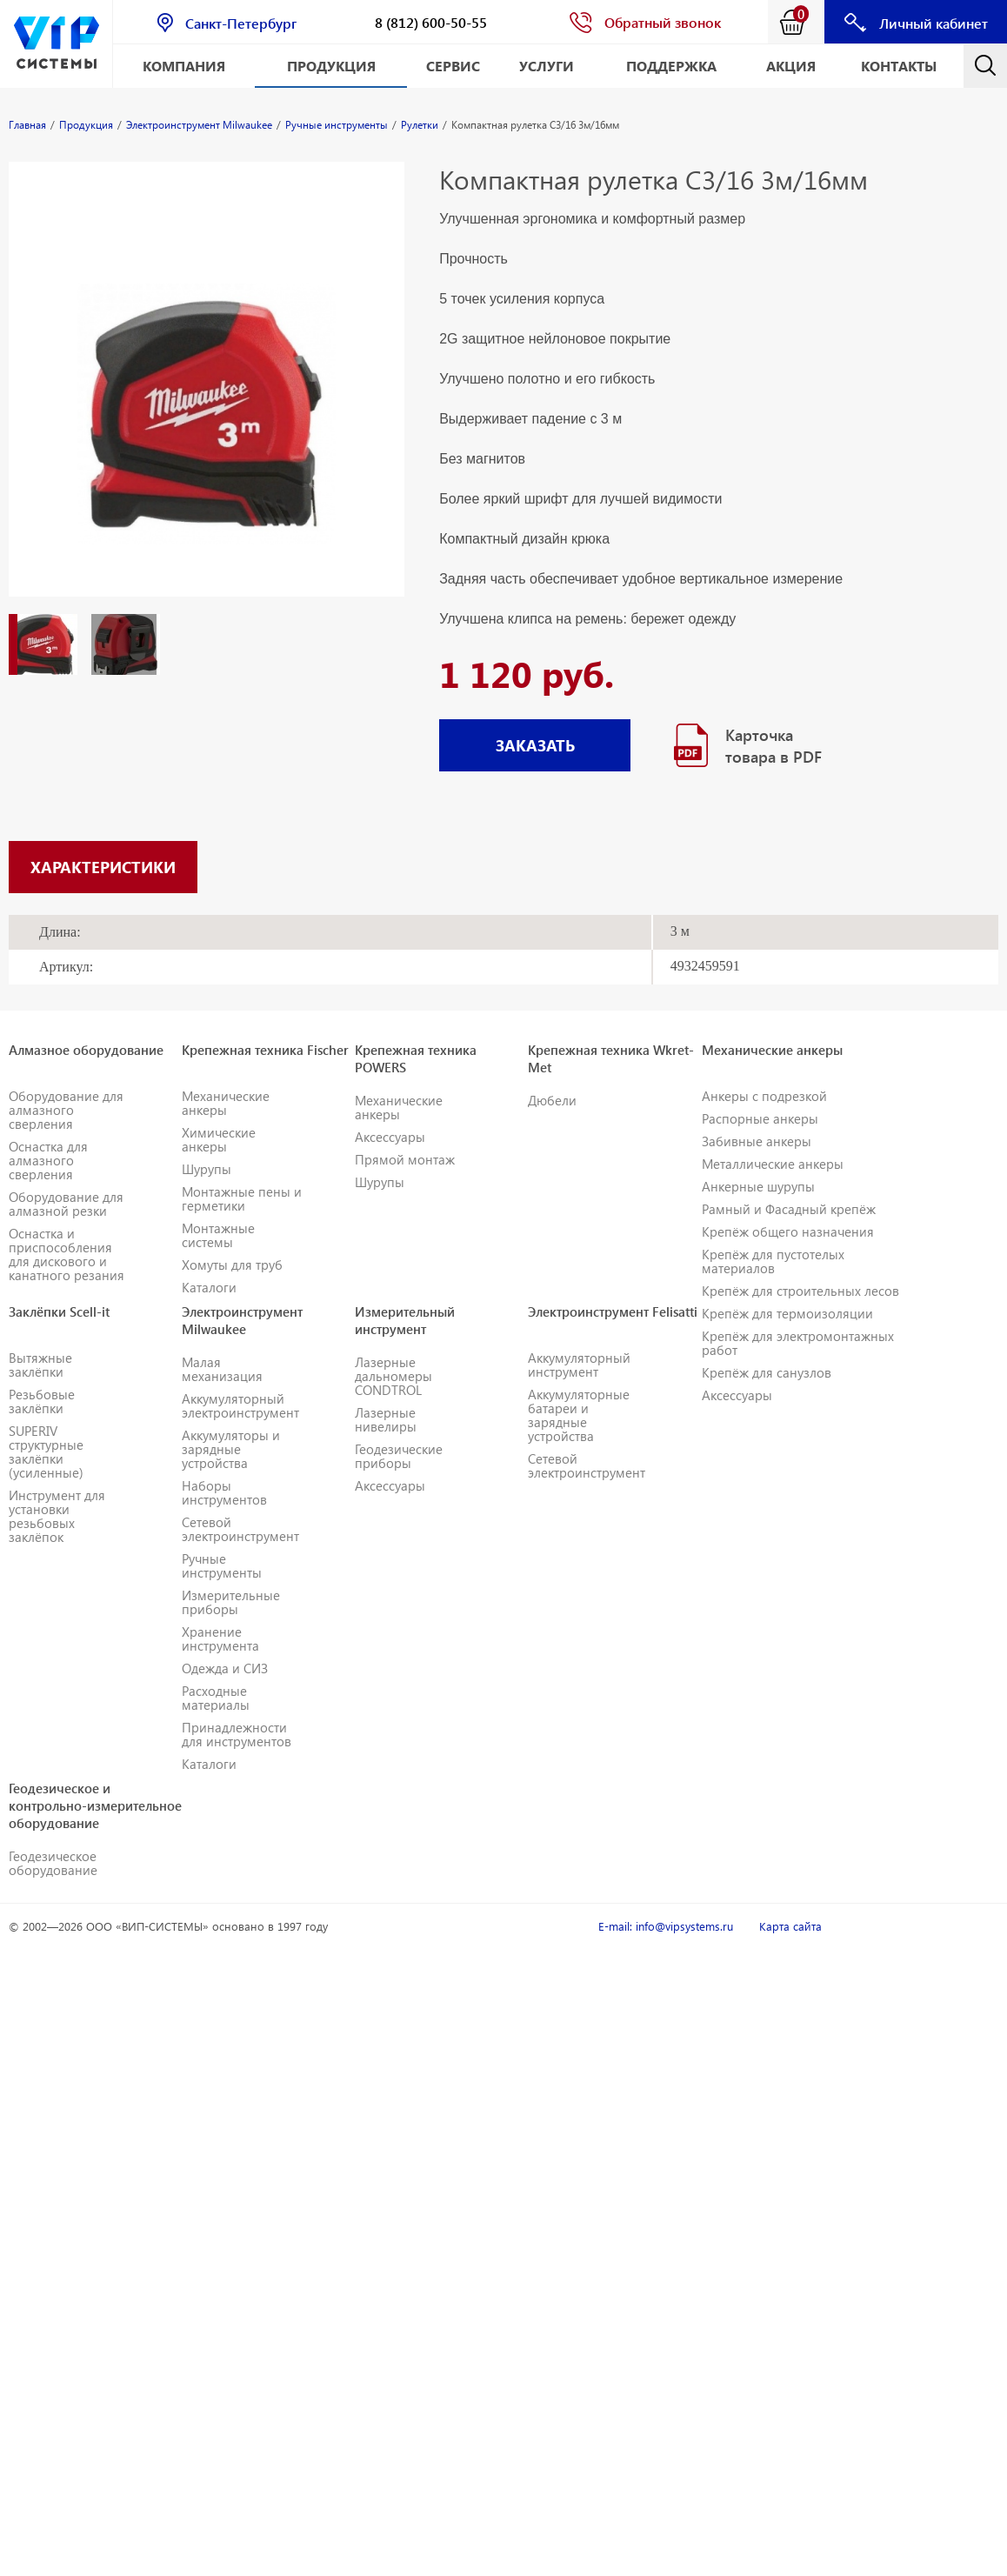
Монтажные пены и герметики (242, 1198)
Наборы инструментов (224, 1492)
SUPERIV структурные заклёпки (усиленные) (46, 1451)
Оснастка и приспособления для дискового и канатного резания (66, 1254)
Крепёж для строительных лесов (800, 1290)
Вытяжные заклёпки (40, 1364)
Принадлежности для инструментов (236, 1734)
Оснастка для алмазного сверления (48, 1160)
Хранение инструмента (220, 1638)
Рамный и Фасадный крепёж (789, 1209)
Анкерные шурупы (758, 1186)
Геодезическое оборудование (53, 1863)
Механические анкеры (226, 1102)
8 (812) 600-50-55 (431, 22)
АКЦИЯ (791, 66)
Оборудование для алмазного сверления (66, 1109)
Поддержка (671, 66)
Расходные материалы (216, 1697)
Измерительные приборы (231, 1602)
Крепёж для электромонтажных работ (798, 1342)
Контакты (899, 66)
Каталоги (209, 1287)
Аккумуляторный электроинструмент (240, 1405)
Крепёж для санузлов (766, 1372)
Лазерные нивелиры (386, 1419)
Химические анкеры (219, 1139)
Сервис (453, 66)
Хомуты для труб (232, 1264)
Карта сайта (790, 1926)
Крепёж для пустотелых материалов (773, 1261)
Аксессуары (390, 1136)
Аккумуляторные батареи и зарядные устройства (579, 1415)
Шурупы (206, 1169)
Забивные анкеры (756, 1141)
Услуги (546, 66)
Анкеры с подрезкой (764, 1095)
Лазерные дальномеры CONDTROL (393, 1375)
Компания (184, 66)
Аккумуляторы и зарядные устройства (231, 1449)
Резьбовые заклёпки (42, 1401)
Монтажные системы (218, 1235)
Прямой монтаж (405, 1159)
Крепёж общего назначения (788, 1231)
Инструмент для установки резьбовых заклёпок (57, 1515)
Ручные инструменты (222, 1565)
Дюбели (552, 1100)
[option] (206, 396)
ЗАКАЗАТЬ (535, 745)
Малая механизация (222, 1369)
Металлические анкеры (773, 1163)
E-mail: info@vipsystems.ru (665, 1926)
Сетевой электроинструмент (240, 1529)
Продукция (331, 66)
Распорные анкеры (760, 1118)
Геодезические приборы (399, 1456)
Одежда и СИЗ (225, 1668)
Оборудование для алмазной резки (66, 1203)
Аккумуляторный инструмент (579, 1364)
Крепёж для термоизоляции (787, 1313)
